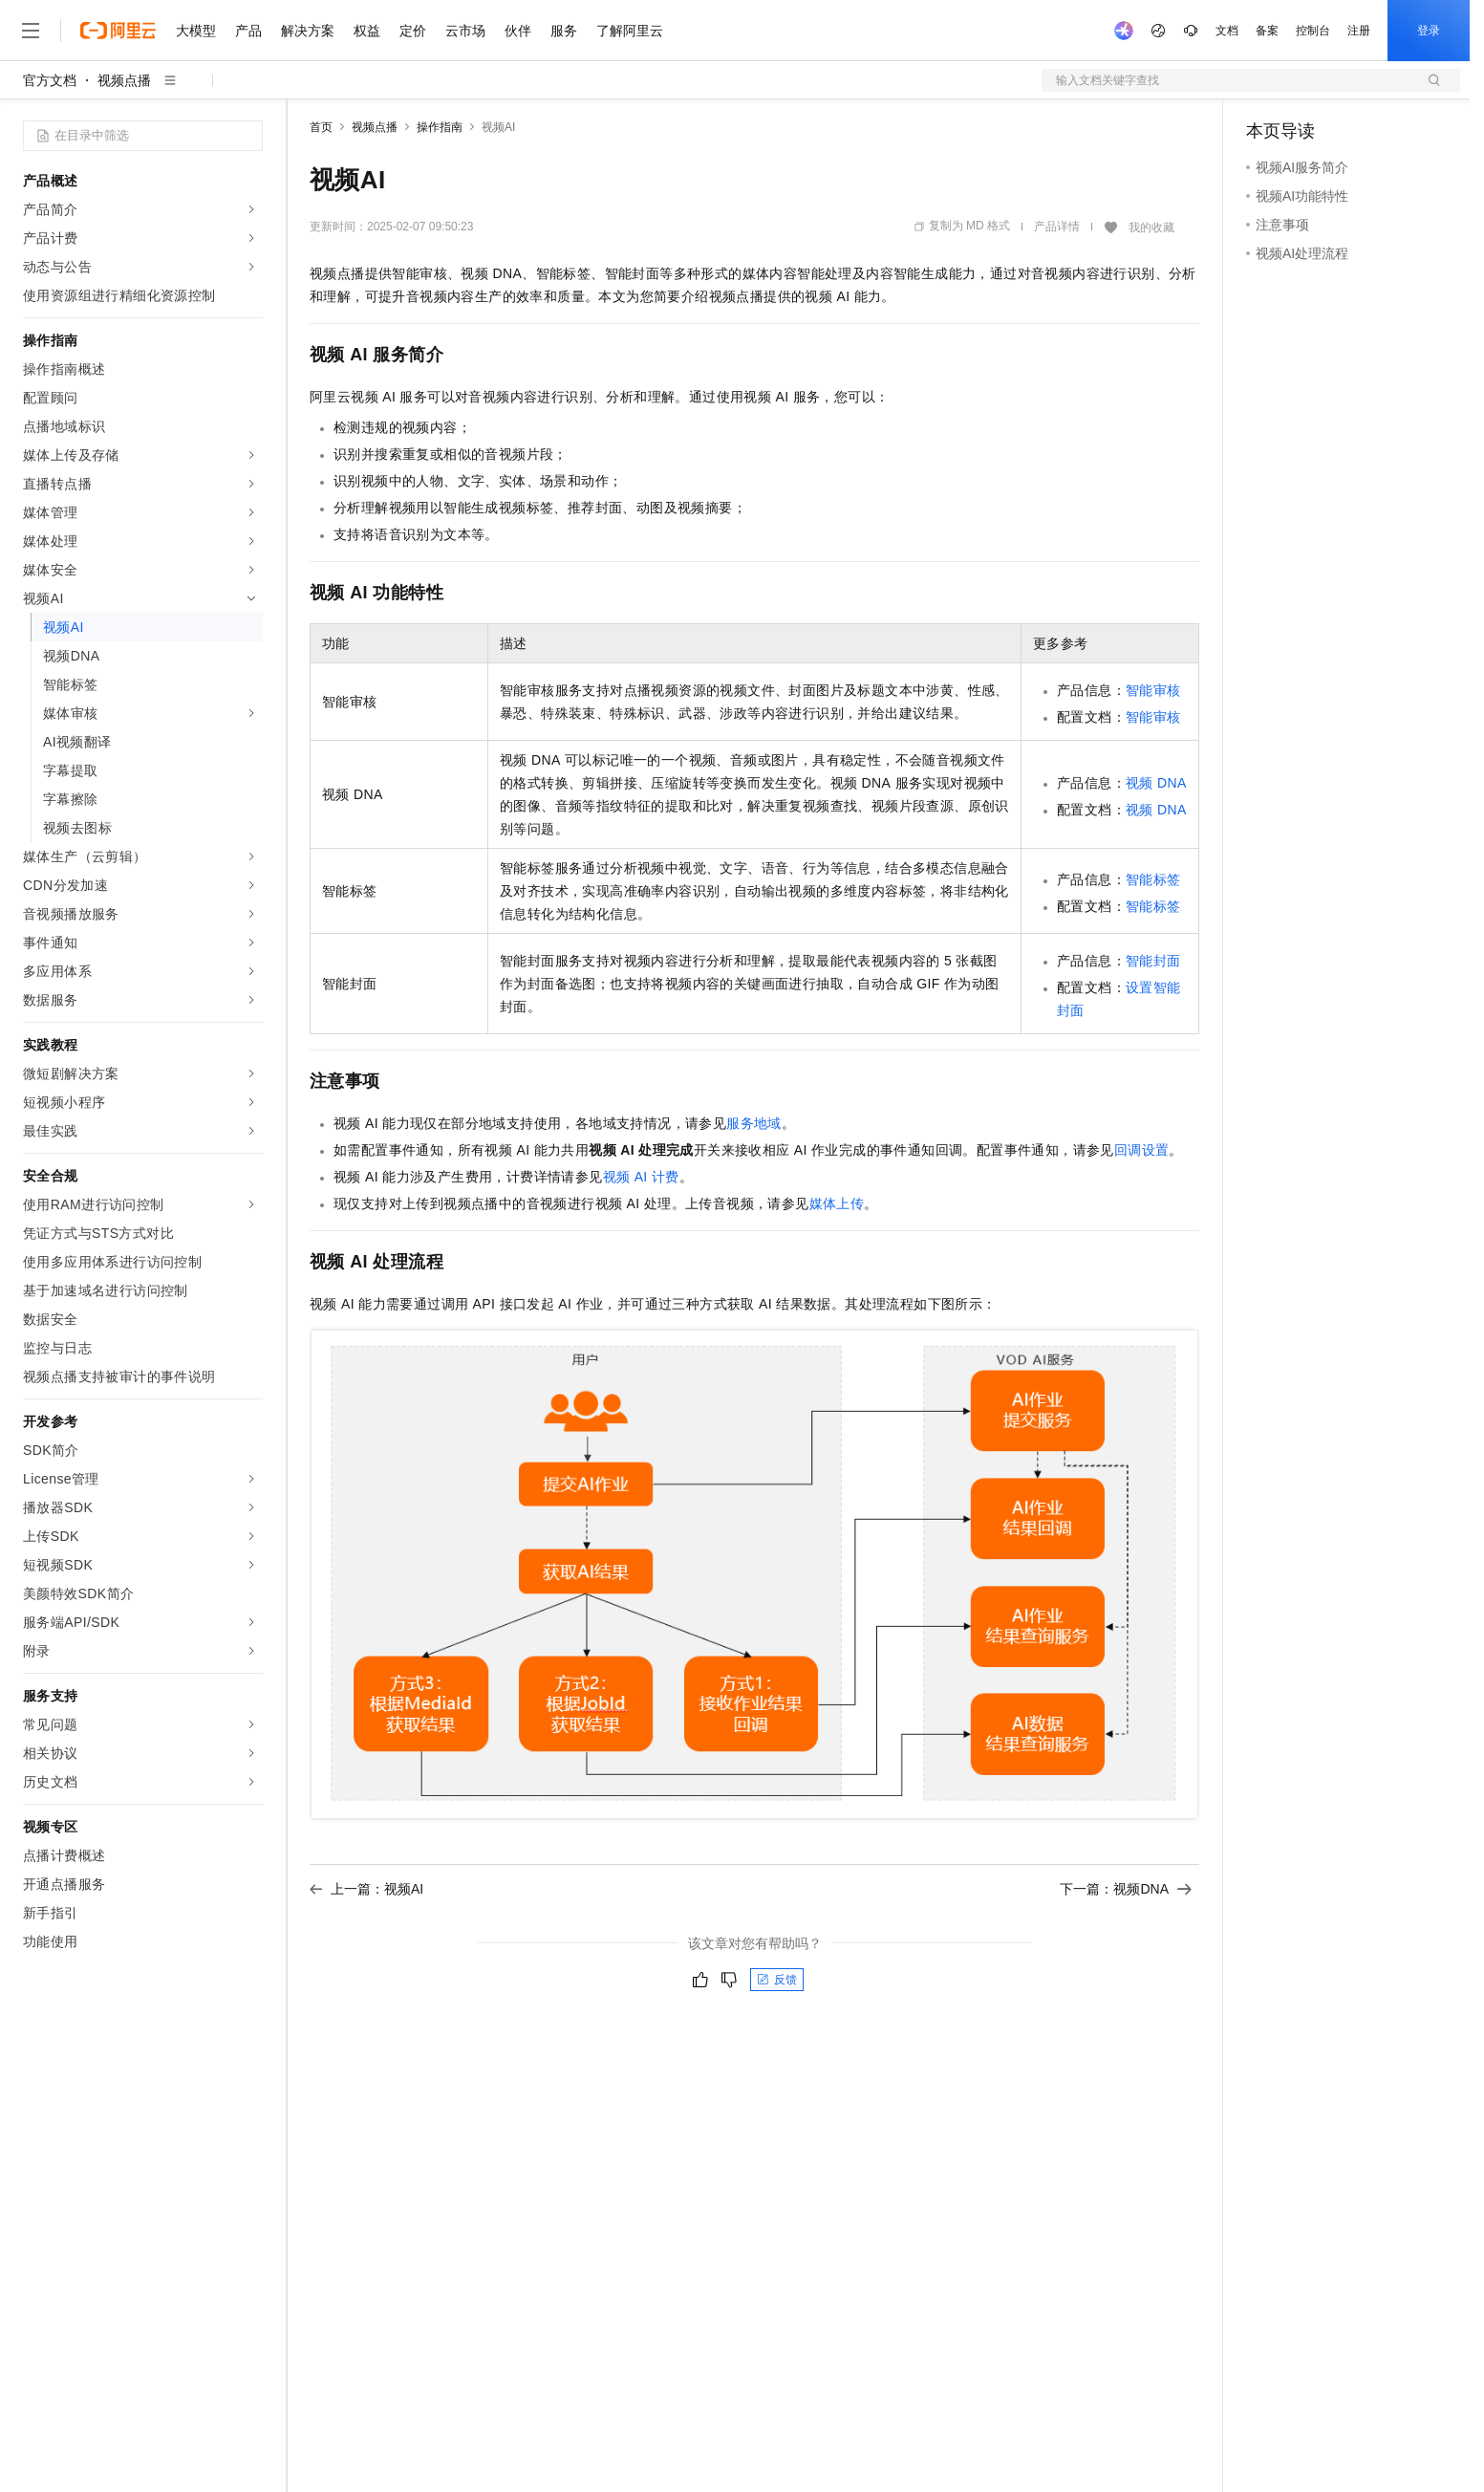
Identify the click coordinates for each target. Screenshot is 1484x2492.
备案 (1267, 30)
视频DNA (1156, 783)
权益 (367, 30)
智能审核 (1153, 690)
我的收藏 (1151, 227)
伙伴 (518, 30)
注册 (1358, 30)
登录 (1428, 30)
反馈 (777, 1979)
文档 (1226, 30)
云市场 (465, 30)
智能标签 (1153, 879)
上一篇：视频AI (366, 1888)
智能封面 (1153, 960)
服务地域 (754, 1123)
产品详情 (1057, 226)
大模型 (196, 30)
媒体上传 (837, 1203)
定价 (412, 30)
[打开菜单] (30, 30)
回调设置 (1142, 1150)
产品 (248, 30)
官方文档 (49, 80)
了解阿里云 (629, 30)
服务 (563, 30)
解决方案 (307, 30)
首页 (321, 127)
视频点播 (124, 80)
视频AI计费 (641, 1176)
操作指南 (439, 127)
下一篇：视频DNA (1126, 1888)
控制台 (1313, 30)
